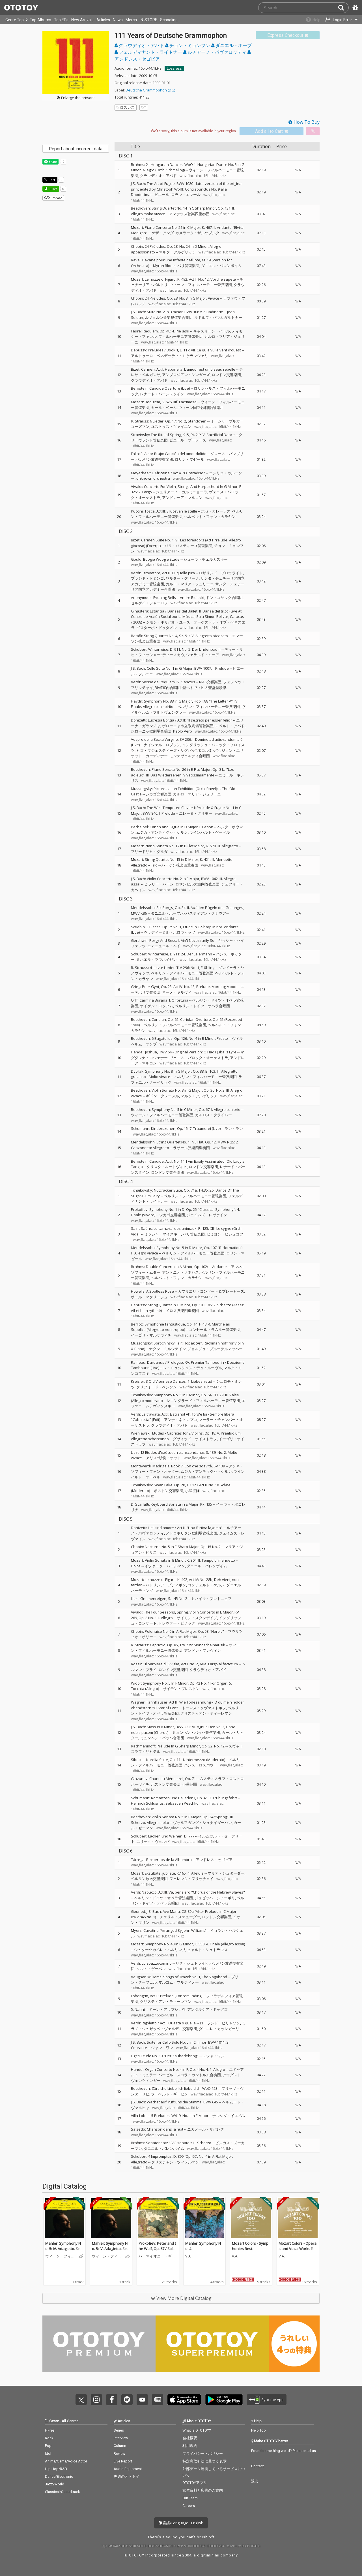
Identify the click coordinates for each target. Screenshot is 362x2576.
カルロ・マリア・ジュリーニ (190, 583)
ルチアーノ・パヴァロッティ (215, 52)
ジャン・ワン (162, 2047)
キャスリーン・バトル (211, 331)
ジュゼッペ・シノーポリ (215, 1897)
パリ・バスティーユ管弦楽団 (188, 545)
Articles (103, 20)
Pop (48, 2445)
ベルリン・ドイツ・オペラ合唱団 (202, 1005)
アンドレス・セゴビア (214, 1859)
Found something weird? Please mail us (283, 2451)
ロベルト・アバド (230, 725)
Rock (49, 2438)
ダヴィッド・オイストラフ (195, 1438)
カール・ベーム (164, 407)
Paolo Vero (182, 731)
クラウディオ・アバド (140, 45)
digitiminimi (208, 2555)
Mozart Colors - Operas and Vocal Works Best (297, 2249)
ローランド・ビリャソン (220, 2023)
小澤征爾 (192, 1490)
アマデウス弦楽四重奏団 (189, 213)
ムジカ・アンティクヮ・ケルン (162, 832)
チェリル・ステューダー (180, 1916)
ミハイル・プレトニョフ (211, 1598)
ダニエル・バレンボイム (221, 265)
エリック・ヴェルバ (152, 1841)
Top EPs (61, 20)
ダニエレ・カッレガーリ (219, 2028)
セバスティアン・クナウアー (206, 913)
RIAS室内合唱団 (168, 687)
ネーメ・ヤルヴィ (176, 992)
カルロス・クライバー (213, 1114)
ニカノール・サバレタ (205, 2129)
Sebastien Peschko (182, 1803)
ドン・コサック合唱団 (224, 597)
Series (119, 2430)
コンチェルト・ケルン (206, 1584)
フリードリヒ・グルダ (149, 851)
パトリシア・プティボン (166, 1584)
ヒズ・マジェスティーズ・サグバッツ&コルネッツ (178, 750)
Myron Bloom (164, 265)
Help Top (258, 2430)
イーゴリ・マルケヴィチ (151, 1335)
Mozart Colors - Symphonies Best (250, 2246)
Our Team (190, 2498)
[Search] (343, 8)
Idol (48, 2453)
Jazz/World (54, 2484)
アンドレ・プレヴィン (202, 1650)
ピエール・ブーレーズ (187, 440)
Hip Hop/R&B (56, 2469)
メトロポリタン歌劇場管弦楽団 (191, 1533)
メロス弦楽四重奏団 (182, 1310)
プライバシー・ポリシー (202, 2453)
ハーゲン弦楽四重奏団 (179, 865)
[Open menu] (338, 19)
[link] (287, 35)
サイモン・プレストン (181, 1688)
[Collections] (309, 19)
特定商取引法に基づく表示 (204, 2461)
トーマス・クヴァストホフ (204, 1707)
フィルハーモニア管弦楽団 (180, 336)
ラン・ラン (234, 1128)
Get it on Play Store (224, 2399)
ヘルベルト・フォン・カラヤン (210, 516)
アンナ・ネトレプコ (180, 1419)
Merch (131, 20)
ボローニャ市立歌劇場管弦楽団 (188, 725)
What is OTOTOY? (196, 2430)
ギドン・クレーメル (162, 1095)
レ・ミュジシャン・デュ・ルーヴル (192, 1367)
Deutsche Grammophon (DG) (150, 90)
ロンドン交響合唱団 (167, 1172)
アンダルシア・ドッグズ (207, 2009)
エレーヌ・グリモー (195, 813)
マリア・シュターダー (226, 1873)
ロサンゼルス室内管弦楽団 (197, 884)
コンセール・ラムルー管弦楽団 (214, 1329)
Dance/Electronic (59, 2476)
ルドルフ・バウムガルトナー (218, 317)
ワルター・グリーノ (182, 578)
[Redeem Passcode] (354, 8)
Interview (121, 2438)
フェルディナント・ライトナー (149, 52)
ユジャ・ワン (213, 2055)
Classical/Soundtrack (62, 2492)
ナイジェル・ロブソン (162, 744)
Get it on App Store (184, 2399)
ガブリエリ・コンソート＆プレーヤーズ (211, 1291)
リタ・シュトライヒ (192, 1963)
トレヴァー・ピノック (176, 1623)
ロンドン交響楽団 (226, 374)
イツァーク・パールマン (165, 1565)
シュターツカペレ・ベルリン (158, 1949)
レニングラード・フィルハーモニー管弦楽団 (203, 1400)
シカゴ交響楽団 (158, 794)
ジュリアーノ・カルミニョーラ (181, 491)
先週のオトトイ (126, 2476)
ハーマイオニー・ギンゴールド (157, 2256)
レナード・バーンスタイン (162, 393)
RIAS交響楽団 (210, 681)
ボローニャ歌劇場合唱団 (151, 731)
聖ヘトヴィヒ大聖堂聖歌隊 (204, 687)
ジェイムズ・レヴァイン (207, 1214)
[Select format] (194, 131)
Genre (54, 2421)
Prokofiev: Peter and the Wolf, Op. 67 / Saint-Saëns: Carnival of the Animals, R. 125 (157, 2252)
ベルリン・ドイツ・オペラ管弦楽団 (163, 1897)
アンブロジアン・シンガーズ (186, 374)
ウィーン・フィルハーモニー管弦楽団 (200, 284)
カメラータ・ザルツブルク (197, 232)
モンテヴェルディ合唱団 (189, 755)
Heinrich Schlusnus (147, 1803)
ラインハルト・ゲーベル (209, 832)
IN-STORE (148, 20)
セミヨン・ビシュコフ (224, 1234)
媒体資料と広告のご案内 (202, 2490)
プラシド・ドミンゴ (147, 578)
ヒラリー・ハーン (159, 884)
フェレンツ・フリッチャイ (191, 1878)
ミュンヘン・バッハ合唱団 (162, 1737)
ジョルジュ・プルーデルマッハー (215, 1348)
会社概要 (189, 2438)
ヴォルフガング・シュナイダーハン (202, 1822)
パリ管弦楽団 (188, 265)
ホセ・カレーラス (215, 511)
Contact (257, 2466)
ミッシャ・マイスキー (162, 1234)
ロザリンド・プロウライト (221, 572)
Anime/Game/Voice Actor (66, 2461)
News (118, 20)
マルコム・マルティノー (178, 1982)
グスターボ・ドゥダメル (156, 627)
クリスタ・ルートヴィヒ (166, 1166)
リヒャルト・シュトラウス (206, 1949)
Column (120, 2445)
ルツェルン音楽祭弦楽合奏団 (169, 317)
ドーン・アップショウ (167, 2009)
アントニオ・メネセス (180, 1272)
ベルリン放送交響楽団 (154, 459)
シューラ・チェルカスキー (206, 559)
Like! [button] (53, 189)
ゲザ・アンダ (163, 232)
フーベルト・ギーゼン (169, 2094)
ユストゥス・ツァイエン (171, 426)
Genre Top (14, 20)
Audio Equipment (128, 2469)
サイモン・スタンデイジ (197, 1617)
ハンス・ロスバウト (200, 1765)
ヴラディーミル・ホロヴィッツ (169, 932)
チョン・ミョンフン (188, 45)
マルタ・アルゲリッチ (177, 252)
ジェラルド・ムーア (202, 654)
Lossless (174, 68)
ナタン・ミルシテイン (167, 1348)
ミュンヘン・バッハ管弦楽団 (196, 1732)
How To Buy (304, 122)
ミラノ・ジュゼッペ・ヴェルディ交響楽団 (188, 2025)
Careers (188, 2506)
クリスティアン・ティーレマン (206, 1713)
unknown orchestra (153, 478)
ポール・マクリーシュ (149, 1296)
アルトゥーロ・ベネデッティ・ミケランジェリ (169, 355)
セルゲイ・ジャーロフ (149, 602)
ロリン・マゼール (189, 459)
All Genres (70, 2421)
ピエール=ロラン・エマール (177, 194)
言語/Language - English (181, 2522)
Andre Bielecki (192, 597)
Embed (53, 197)
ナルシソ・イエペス (228, 2115)
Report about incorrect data (75, 148)
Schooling (169, 20)
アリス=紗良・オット (163, 1457)
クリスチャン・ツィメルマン (175, 2162)
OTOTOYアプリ (194, 2483)
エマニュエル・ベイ (163, 945)
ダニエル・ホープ (231, 45)
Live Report (123, 2461)
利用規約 (189, 2445)
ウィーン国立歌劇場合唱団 (200, 407)
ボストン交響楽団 (168, 1490)
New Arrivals (82, 20)
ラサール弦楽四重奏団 (191, 1147)
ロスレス (126, 107)
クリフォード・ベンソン (156, 1387)
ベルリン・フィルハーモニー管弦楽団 (208, 706)
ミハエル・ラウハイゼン (156, 959)
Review (119, 2453)
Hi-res (50, 2430)
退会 (254, 2481)
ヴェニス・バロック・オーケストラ (198, 1057)
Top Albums (40, 20)
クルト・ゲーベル (151, 1968)
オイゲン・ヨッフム (156, 1005)
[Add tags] (143, 107)
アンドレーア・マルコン (182, 497)
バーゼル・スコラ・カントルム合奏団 (189, 2074)
